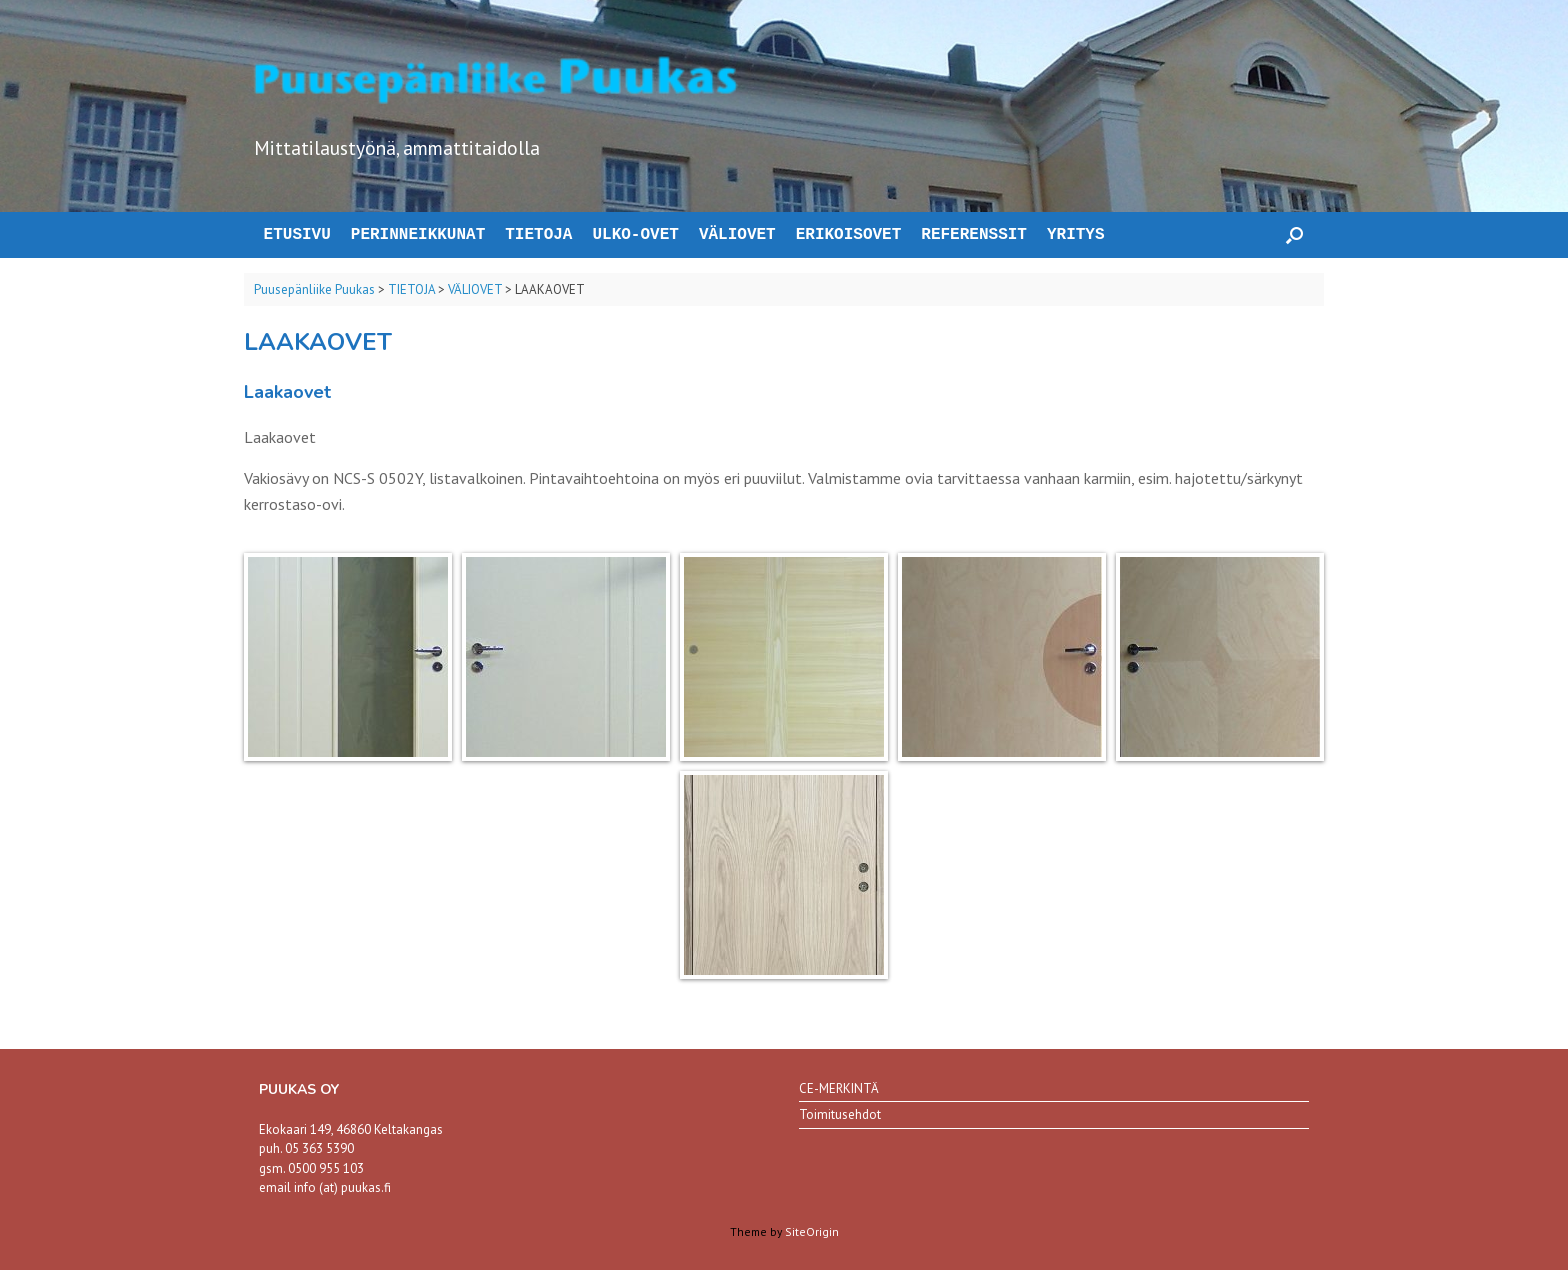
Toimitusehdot (840, 1114)
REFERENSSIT (974, 235)
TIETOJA (538, 235)
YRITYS (1076, 235)
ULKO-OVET (635, 235)
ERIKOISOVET (849, 235)
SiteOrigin (812, 1231)
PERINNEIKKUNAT (418, 235)
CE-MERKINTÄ (839, 1088)
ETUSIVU (292, 235)
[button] (1294, 235)
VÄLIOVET (737, 235)
